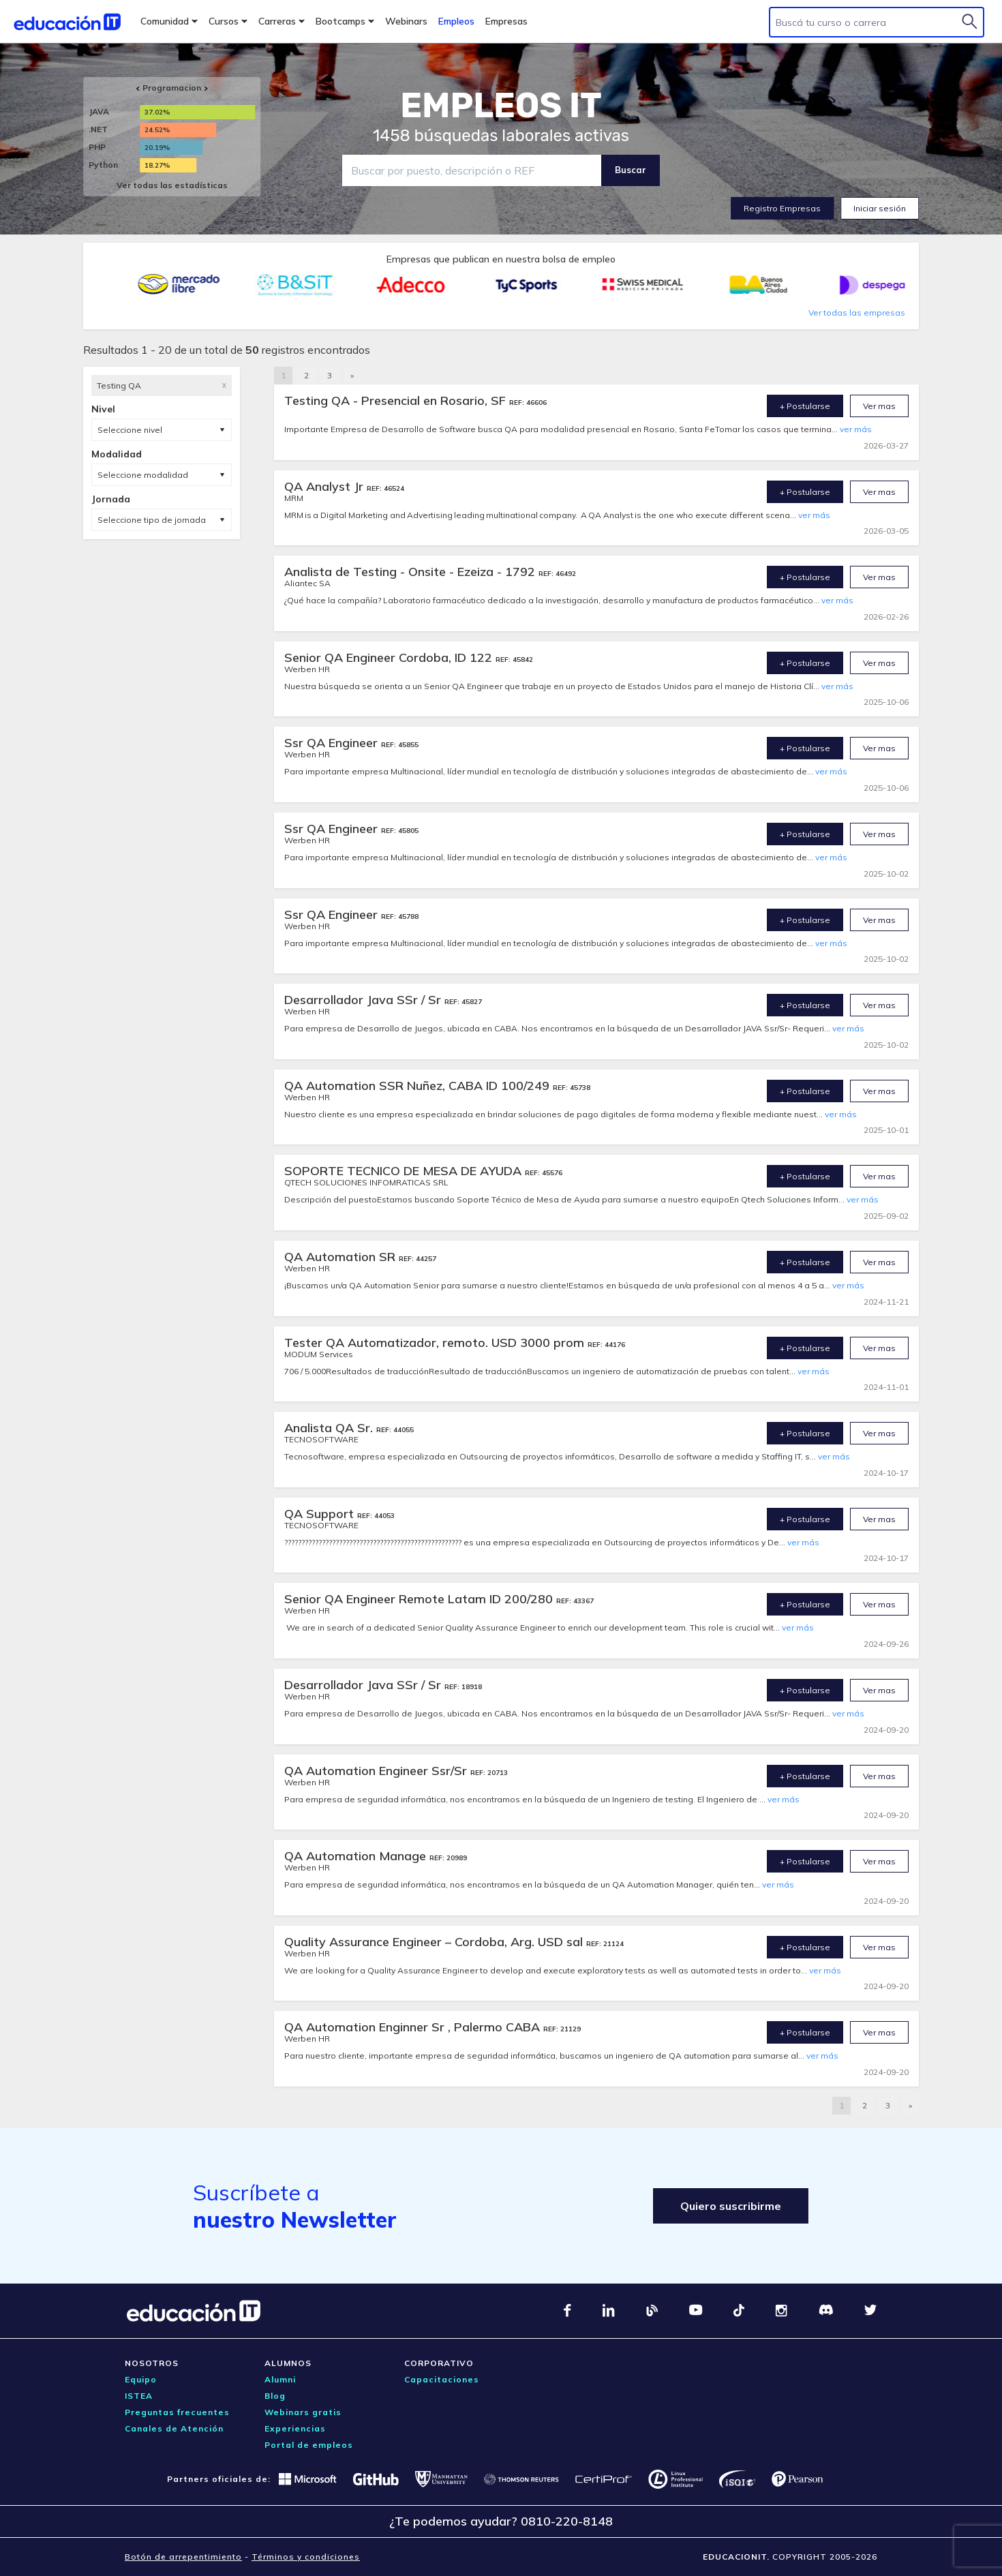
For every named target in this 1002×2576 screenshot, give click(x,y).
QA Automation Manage (356, 1856)
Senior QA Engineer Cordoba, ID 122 (390, 657)
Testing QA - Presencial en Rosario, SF (396, 400)
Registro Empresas (782, 208)
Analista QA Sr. (330, 1428)
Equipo (141, 2379)
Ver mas (879, 406)
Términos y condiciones (306, 2556)
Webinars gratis (302, 2412)
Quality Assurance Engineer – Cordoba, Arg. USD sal (435, 1942)
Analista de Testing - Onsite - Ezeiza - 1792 (411, 571)
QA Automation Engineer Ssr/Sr (377, 1770)
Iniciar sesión (879, 208)
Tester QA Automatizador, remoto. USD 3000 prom (436, 1342)
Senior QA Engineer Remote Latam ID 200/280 (420, 1599)
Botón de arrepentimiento (183, 2556)
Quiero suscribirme (730, 2206)
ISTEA (139, 2396)
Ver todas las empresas (856, 312)
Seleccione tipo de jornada (151, 520)
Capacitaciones (441, 2379)
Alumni (280, 2379)
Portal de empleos (308, 2445)
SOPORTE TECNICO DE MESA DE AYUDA (404, 1171)
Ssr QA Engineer (332, 743)
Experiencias (295, 2428)
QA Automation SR (341, 1256)
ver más (856, 429)
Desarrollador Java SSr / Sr (364, 999)
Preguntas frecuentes (177, 2412)
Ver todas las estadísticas (172, 185)
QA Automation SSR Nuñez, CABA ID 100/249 (418, 1085)
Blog (275, 2396)
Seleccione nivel (129, 430)
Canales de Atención (174, 2428)
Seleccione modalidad (142, 475)
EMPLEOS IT (501, 105)
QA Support (320, 1513)
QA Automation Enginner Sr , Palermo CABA (413, 2027)
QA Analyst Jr (325, 486)
